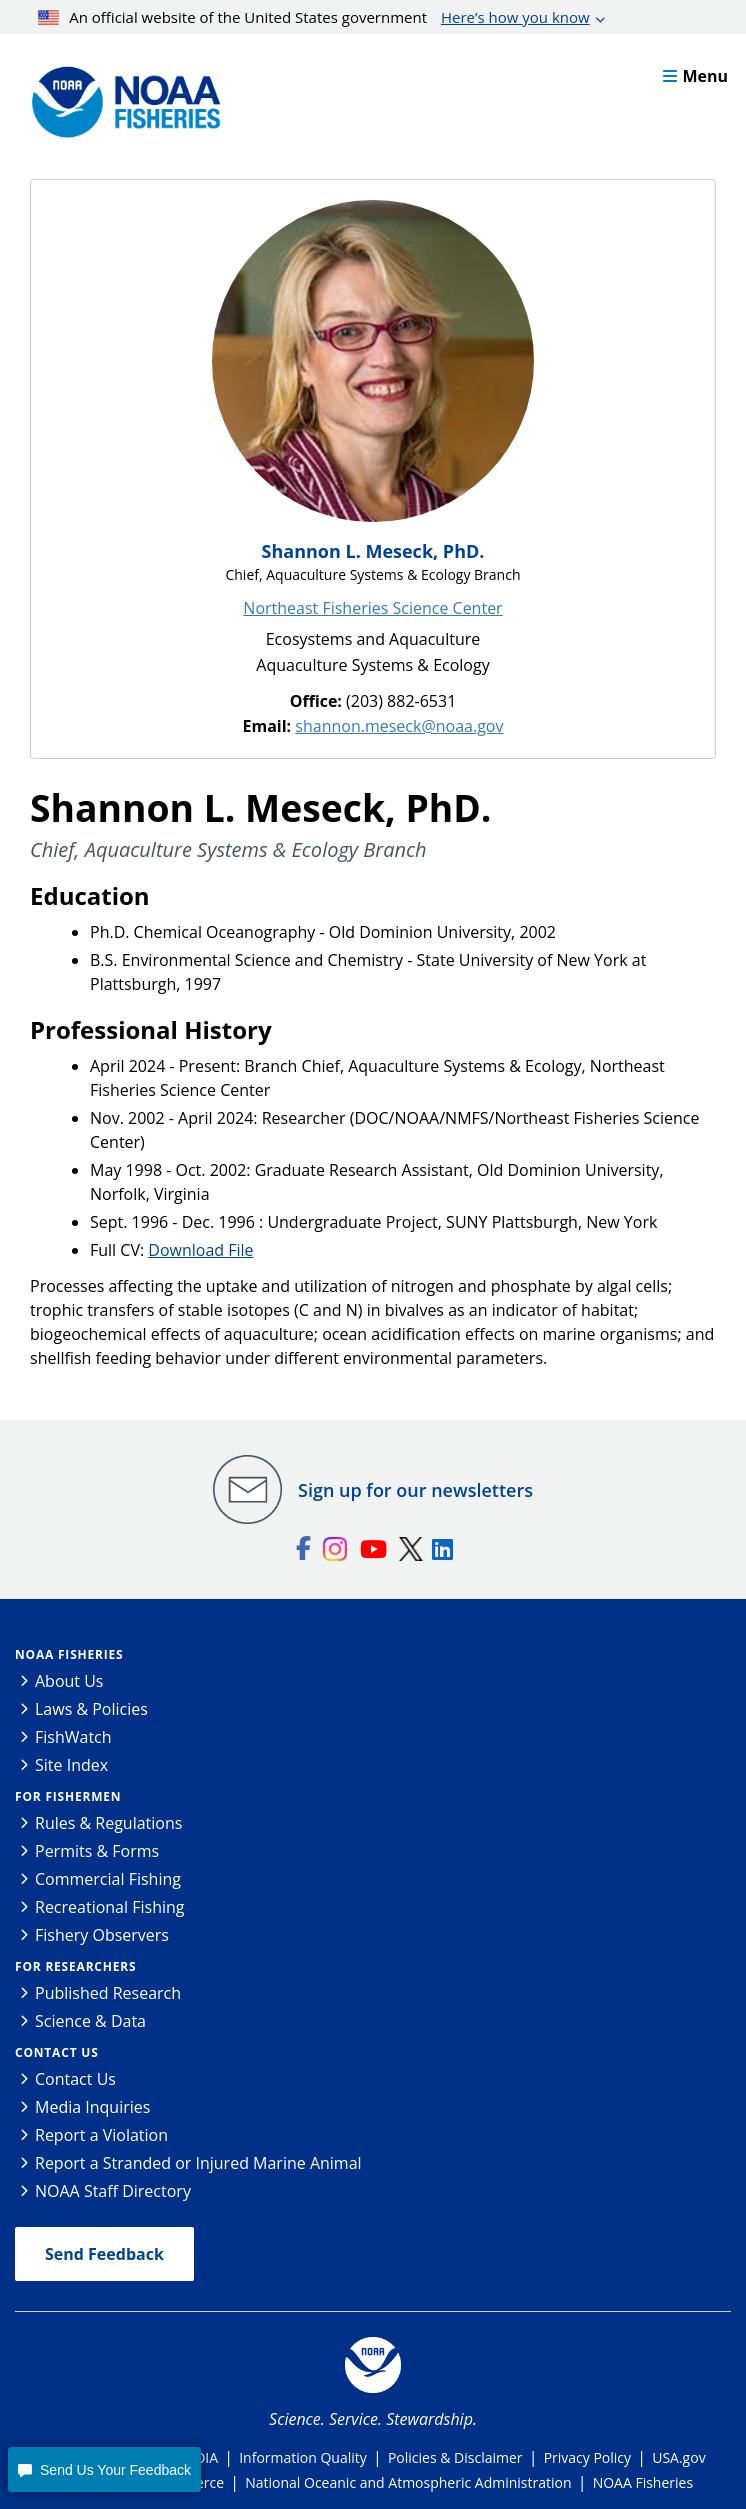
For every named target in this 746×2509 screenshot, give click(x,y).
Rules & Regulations (108, 1823)
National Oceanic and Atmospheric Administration (408, 2482)
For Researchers (75, 1966)
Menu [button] (695, 76)
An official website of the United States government (314, 17)
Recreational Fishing (109, 1907)
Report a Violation (101, 2135)
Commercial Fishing (108, 1879)
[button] (104, 2469)
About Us (69, 1681)
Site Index (71, 1765)
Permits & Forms (97, 1851)
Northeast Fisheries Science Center (372, 608)
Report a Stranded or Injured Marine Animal (198, 2163)
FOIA (202, 2457)
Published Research (108, 1993)
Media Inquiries (92, 2107)
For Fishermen (68, 1796)
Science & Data (90, 2021)
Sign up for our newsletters (415, 1490)
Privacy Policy (587, 2457)
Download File (200, 1250)
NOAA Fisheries (69, 1654)
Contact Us (57, 2052)
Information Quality (303, 2457)
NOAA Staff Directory (113, 2191)
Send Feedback (104, 2254)
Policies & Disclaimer (455, 2457)
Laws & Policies (91, 1709)
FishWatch (73, 1737)
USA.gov (678, 2457)
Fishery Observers (102, 1935)
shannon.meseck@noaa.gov (399, 726)
